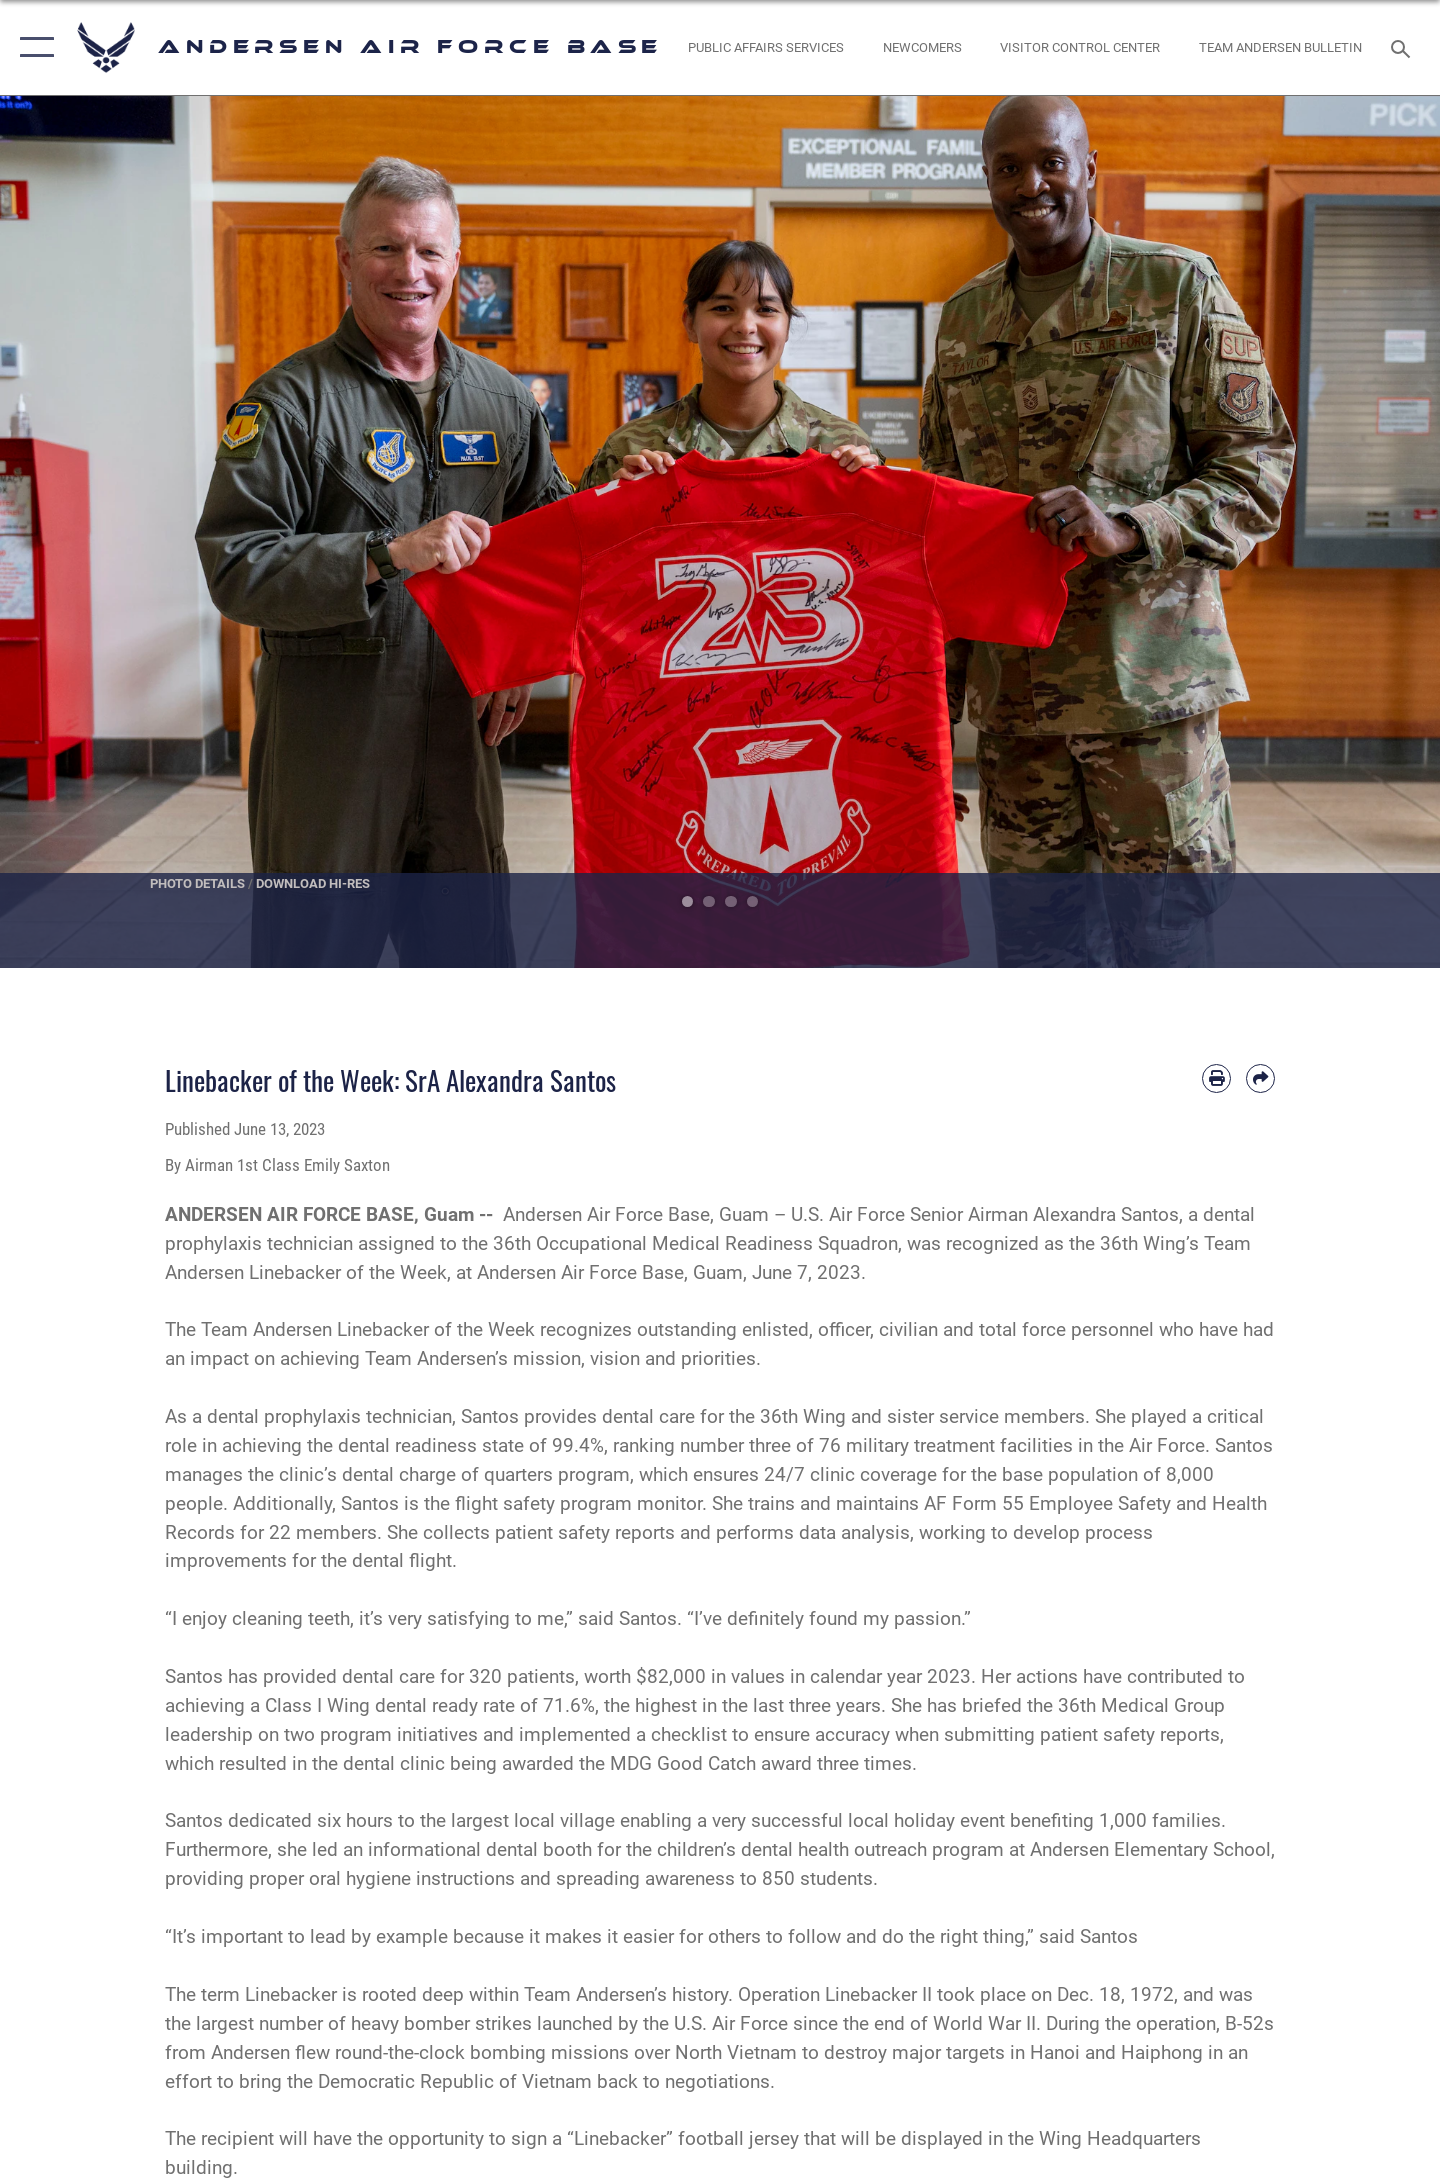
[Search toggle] (1403, 47)
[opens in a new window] (766, 47)
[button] (32, 47)
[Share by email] (1260, 1078)
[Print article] (1216, 1078)
